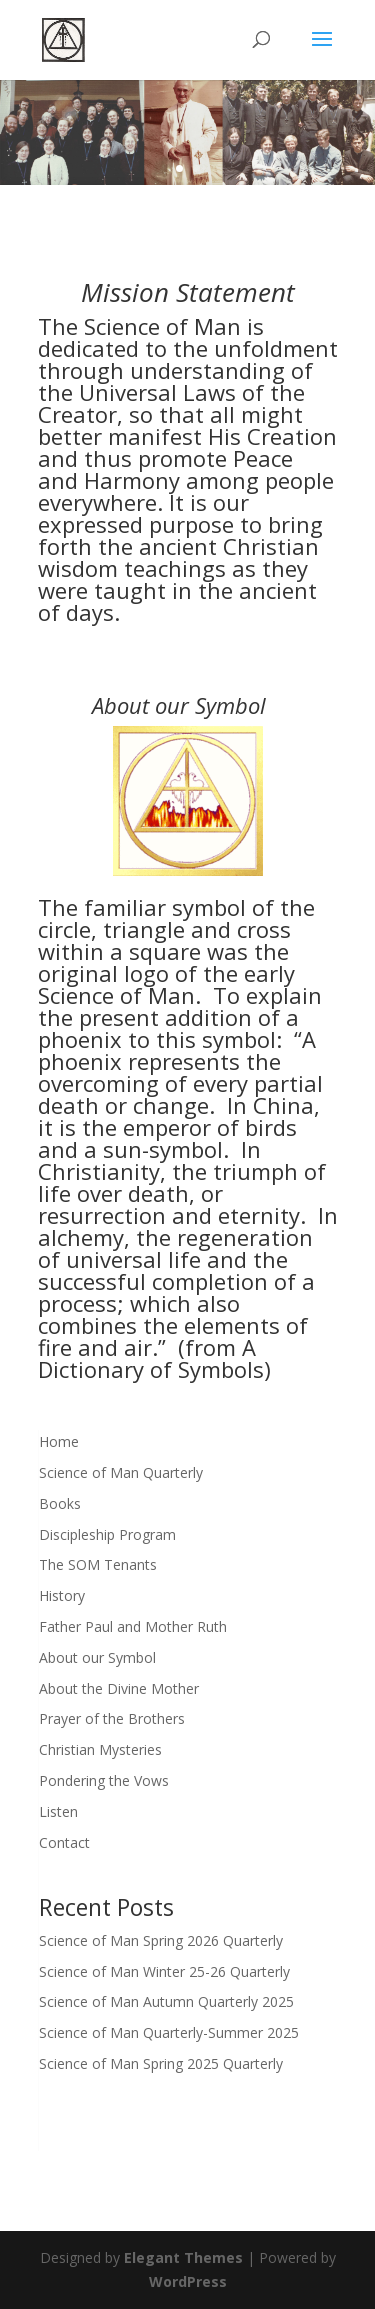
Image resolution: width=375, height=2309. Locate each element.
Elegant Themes (183, 2257)
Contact (64, 1842)
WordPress (188, 2281)
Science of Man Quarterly (121, 1472)
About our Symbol (97, 1657)
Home (59, 1441)
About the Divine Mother (119, 1688)
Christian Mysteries (100, 1749)
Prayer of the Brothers (112, 1718)
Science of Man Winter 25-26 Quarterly (164, 1971)
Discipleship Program (107, 1534)
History (62, 1595)
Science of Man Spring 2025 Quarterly (161, 2063)
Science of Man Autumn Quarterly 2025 (166, 2001)
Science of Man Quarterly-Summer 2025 (169, 2032)
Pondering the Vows (104, 1780)
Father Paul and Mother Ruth (133, 1626)
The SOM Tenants (98, 1564)
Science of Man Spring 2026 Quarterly (161, 1940)
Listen (58, 1811)
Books (60, 1503)
